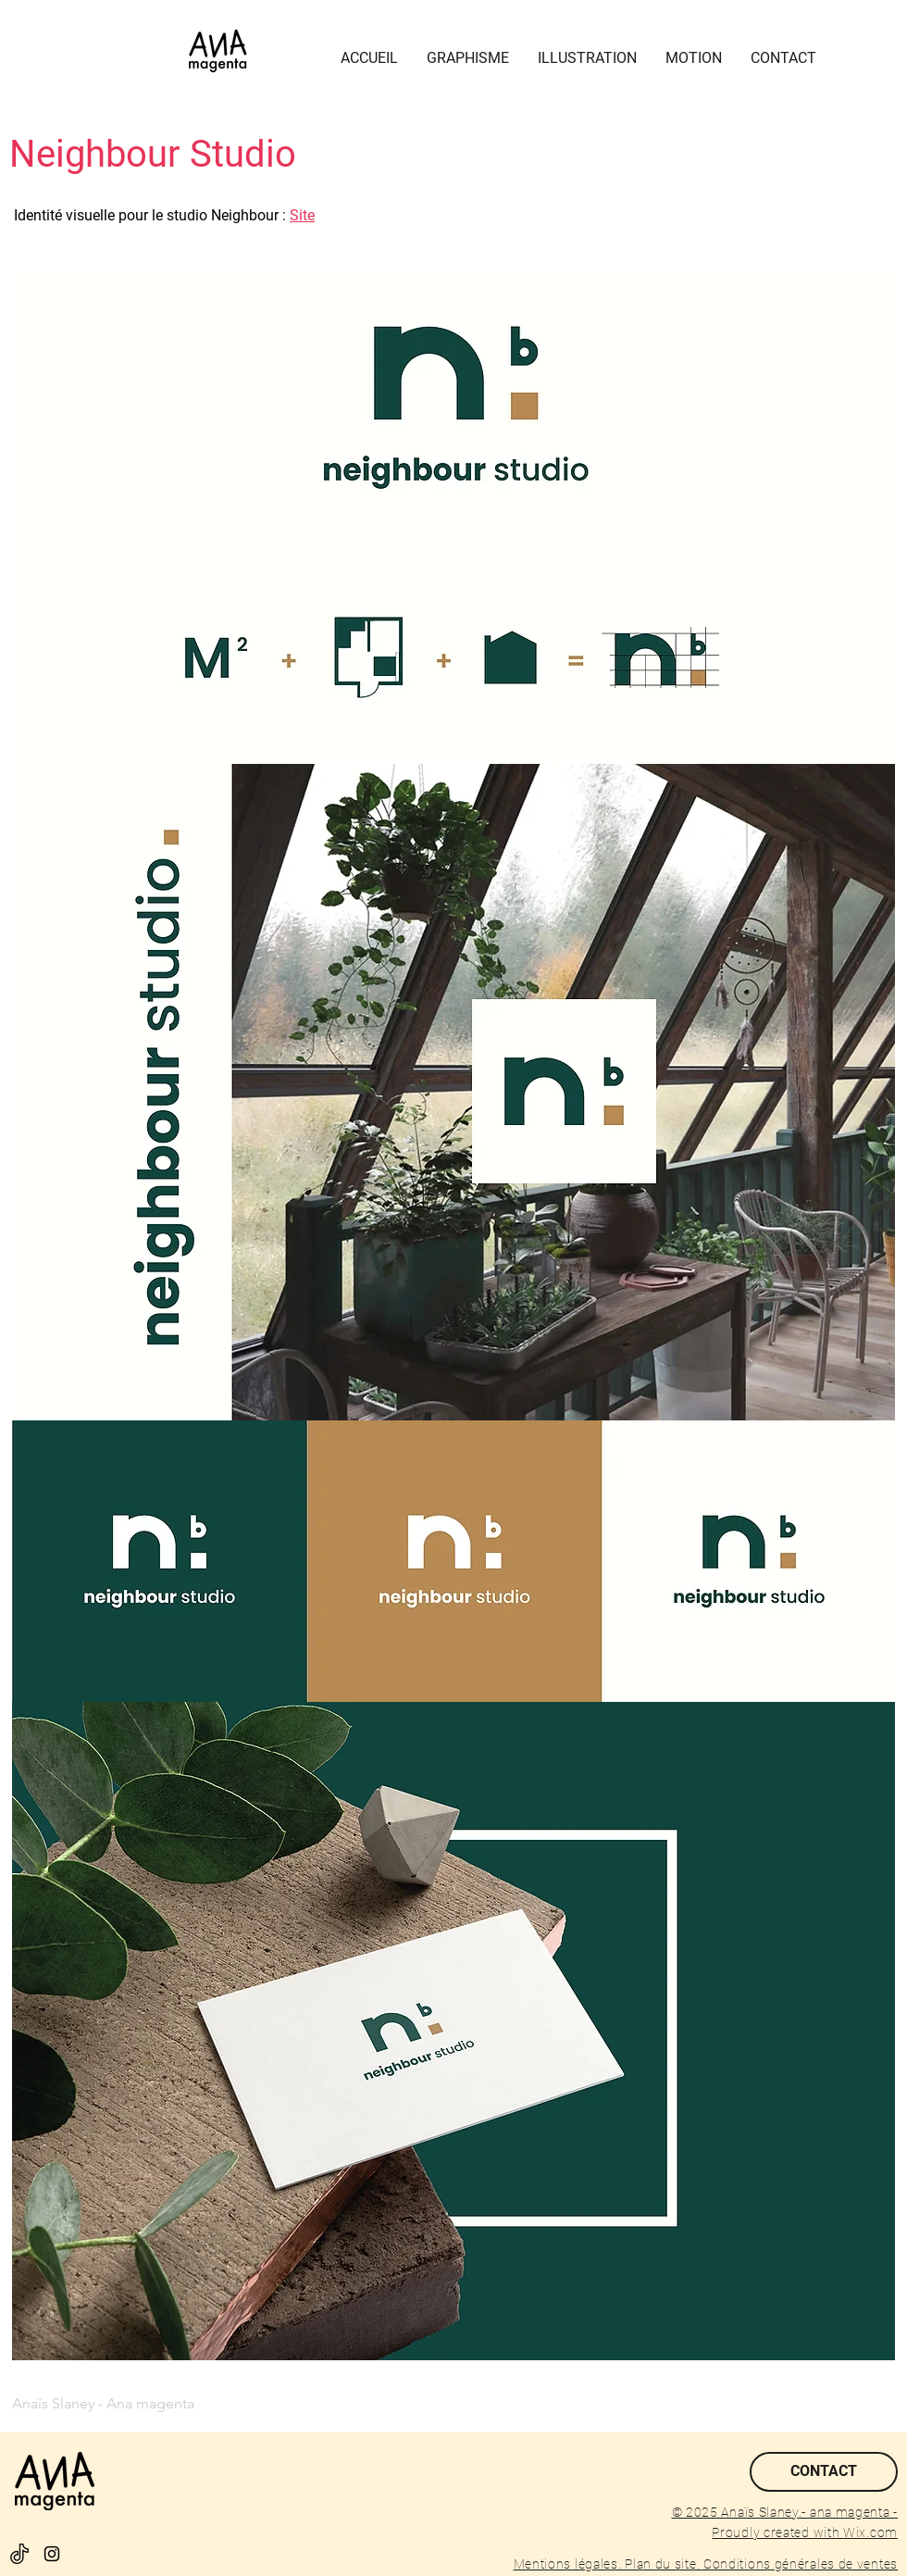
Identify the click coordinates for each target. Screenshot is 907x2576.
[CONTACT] (824, 2472)
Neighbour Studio (152, 154)
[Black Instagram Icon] (52, 2554)
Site (302, 215)
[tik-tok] (19, 2554)
